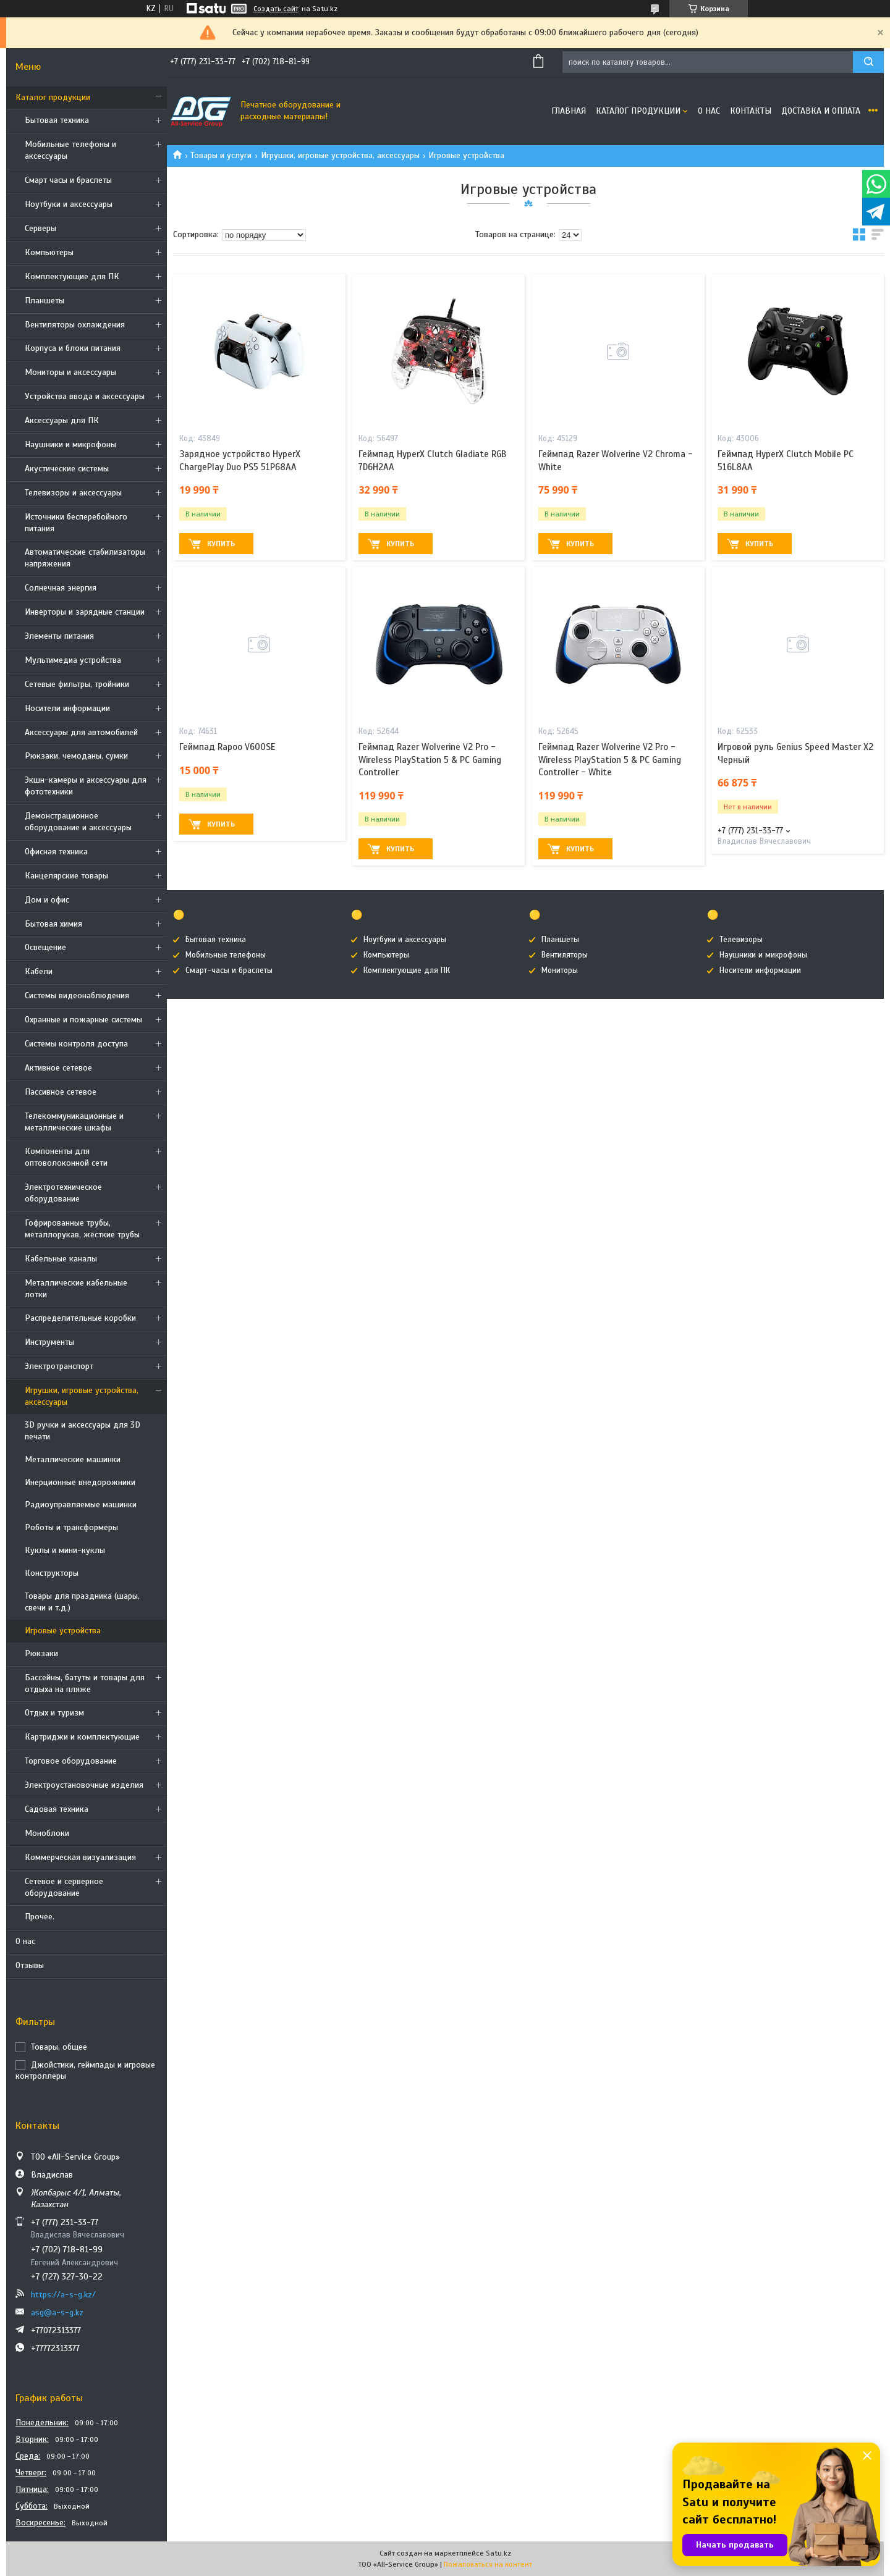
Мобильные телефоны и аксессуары (70, 150)
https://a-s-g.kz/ (63, 2294)
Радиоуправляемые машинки (81, 1504)
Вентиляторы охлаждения (75, 324)
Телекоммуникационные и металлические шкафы (74, 1122)
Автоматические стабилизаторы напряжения (85, 558)
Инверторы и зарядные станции (85, 612)
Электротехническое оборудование (63, 1193)
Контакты (750, 111)
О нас (25, 1941)
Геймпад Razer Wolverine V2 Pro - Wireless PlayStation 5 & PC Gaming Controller (429, 759)
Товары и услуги (221, 155)
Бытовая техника (57, 120)
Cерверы (40, 228)
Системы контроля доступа (76, 1043)
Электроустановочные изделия (84, 1785)
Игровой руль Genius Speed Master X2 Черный (795, 753)
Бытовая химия (53, 924)
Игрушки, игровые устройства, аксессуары (81, 1396)
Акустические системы (67, 468)
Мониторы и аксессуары (70, 372)
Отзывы (29, 1965)
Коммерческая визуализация (80, 1857)
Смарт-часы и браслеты (229, 970)
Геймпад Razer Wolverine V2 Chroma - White (615, 460)
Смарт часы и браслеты (68, 180)
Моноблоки (47, 1833)
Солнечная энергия (60, 588)
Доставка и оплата (820, 111)
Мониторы (559, 970)
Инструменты (49, 1342)
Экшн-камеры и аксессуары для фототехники (85, 786)
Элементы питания (59, 636)
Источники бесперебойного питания (76, 522)
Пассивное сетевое (60, 1092)
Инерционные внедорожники (80, 1482)
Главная (568, 111)
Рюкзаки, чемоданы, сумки (76, 756)
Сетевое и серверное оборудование (64, 1887)
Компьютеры (49, 252)
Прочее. (39, 1916)
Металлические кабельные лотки (76, 1288)
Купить (221, 543)
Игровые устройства (63, 1630)
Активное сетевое (58, 1068)
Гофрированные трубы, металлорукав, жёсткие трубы (82, 1229)
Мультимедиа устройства (73, 660)
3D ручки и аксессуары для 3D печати (82, 1431)
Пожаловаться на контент (488, 2564)
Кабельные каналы (61, 1258)
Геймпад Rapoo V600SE (227, 746)
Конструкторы (51, 1573)
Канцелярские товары (66, 875)
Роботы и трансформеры (71, 1527)
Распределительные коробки (80, 1318)
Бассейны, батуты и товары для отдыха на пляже (85, 1683)
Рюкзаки (41, 1653)
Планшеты (44, 300)
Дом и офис (47, 899)
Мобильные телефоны (225, 955)
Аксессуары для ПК (62, 420)
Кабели (39, 971)
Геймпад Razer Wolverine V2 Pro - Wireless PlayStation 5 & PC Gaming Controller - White (609, 759)
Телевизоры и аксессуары (73, 492)
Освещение (45, 947)
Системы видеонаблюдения (77, 995)
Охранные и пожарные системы (83, 1019)
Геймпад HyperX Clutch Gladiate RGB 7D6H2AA (432, 460)
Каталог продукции (52, 97)
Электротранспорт (59, 1366)
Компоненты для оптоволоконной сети (66, 1157)
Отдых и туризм (54, 1712)
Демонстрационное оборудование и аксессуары (78, 821)
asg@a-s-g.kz (57, 2312)
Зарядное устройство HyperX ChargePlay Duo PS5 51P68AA (239, 460)
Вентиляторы (564, 955)
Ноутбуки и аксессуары (68, 204)
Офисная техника (56, 851)
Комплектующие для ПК (72, 276)
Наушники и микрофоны (70, 444)
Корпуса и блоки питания (73, 348)
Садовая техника (56, 1809)
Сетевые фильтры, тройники (77, 684)
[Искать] (868, 62)
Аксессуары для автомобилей (81, 732)
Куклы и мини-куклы (65, 1550)
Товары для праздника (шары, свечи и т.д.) (82, 1602)
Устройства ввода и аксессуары (85, 396)
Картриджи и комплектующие (82, 1737)
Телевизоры (741, 940)
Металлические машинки (73, 1459)
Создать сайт (276, 8)
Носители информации (67, 708)
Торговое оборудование (71, 1761)
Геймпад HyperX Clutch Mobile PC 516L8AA (786, 460)
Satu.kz (498, 2553)
